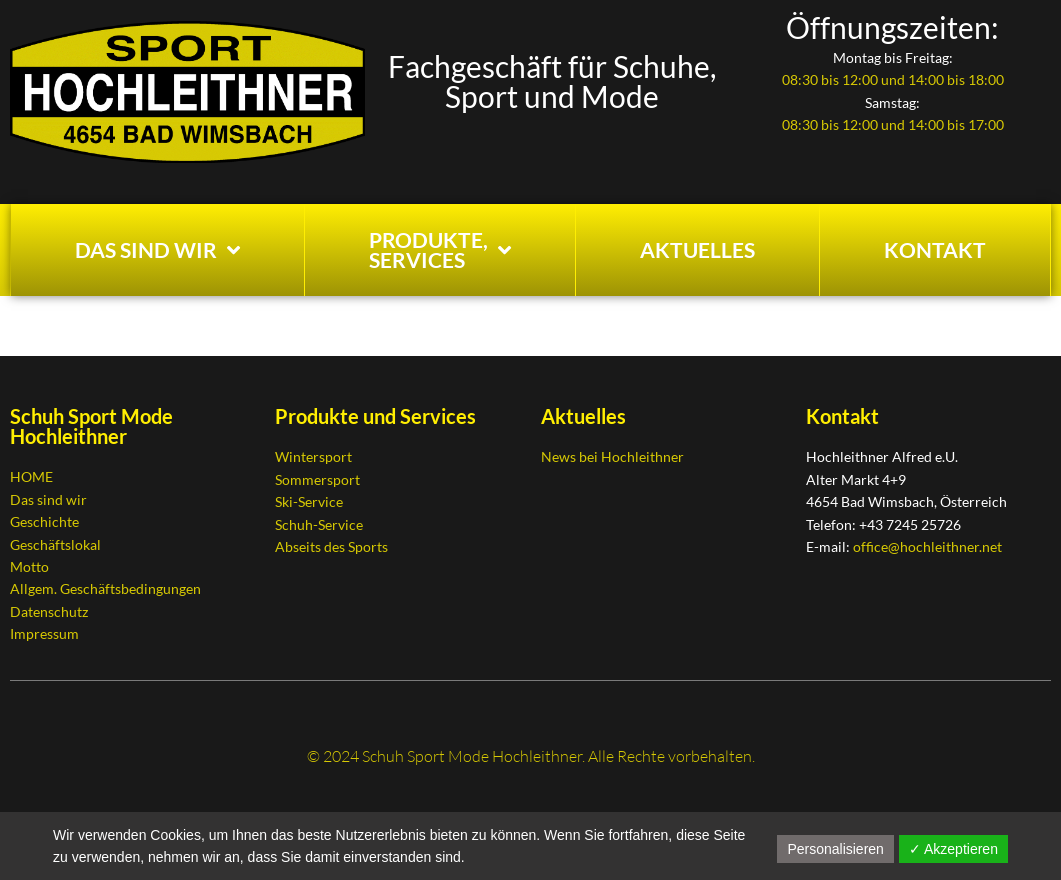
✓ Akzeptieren (953, 849)
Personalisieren (835, 849)
